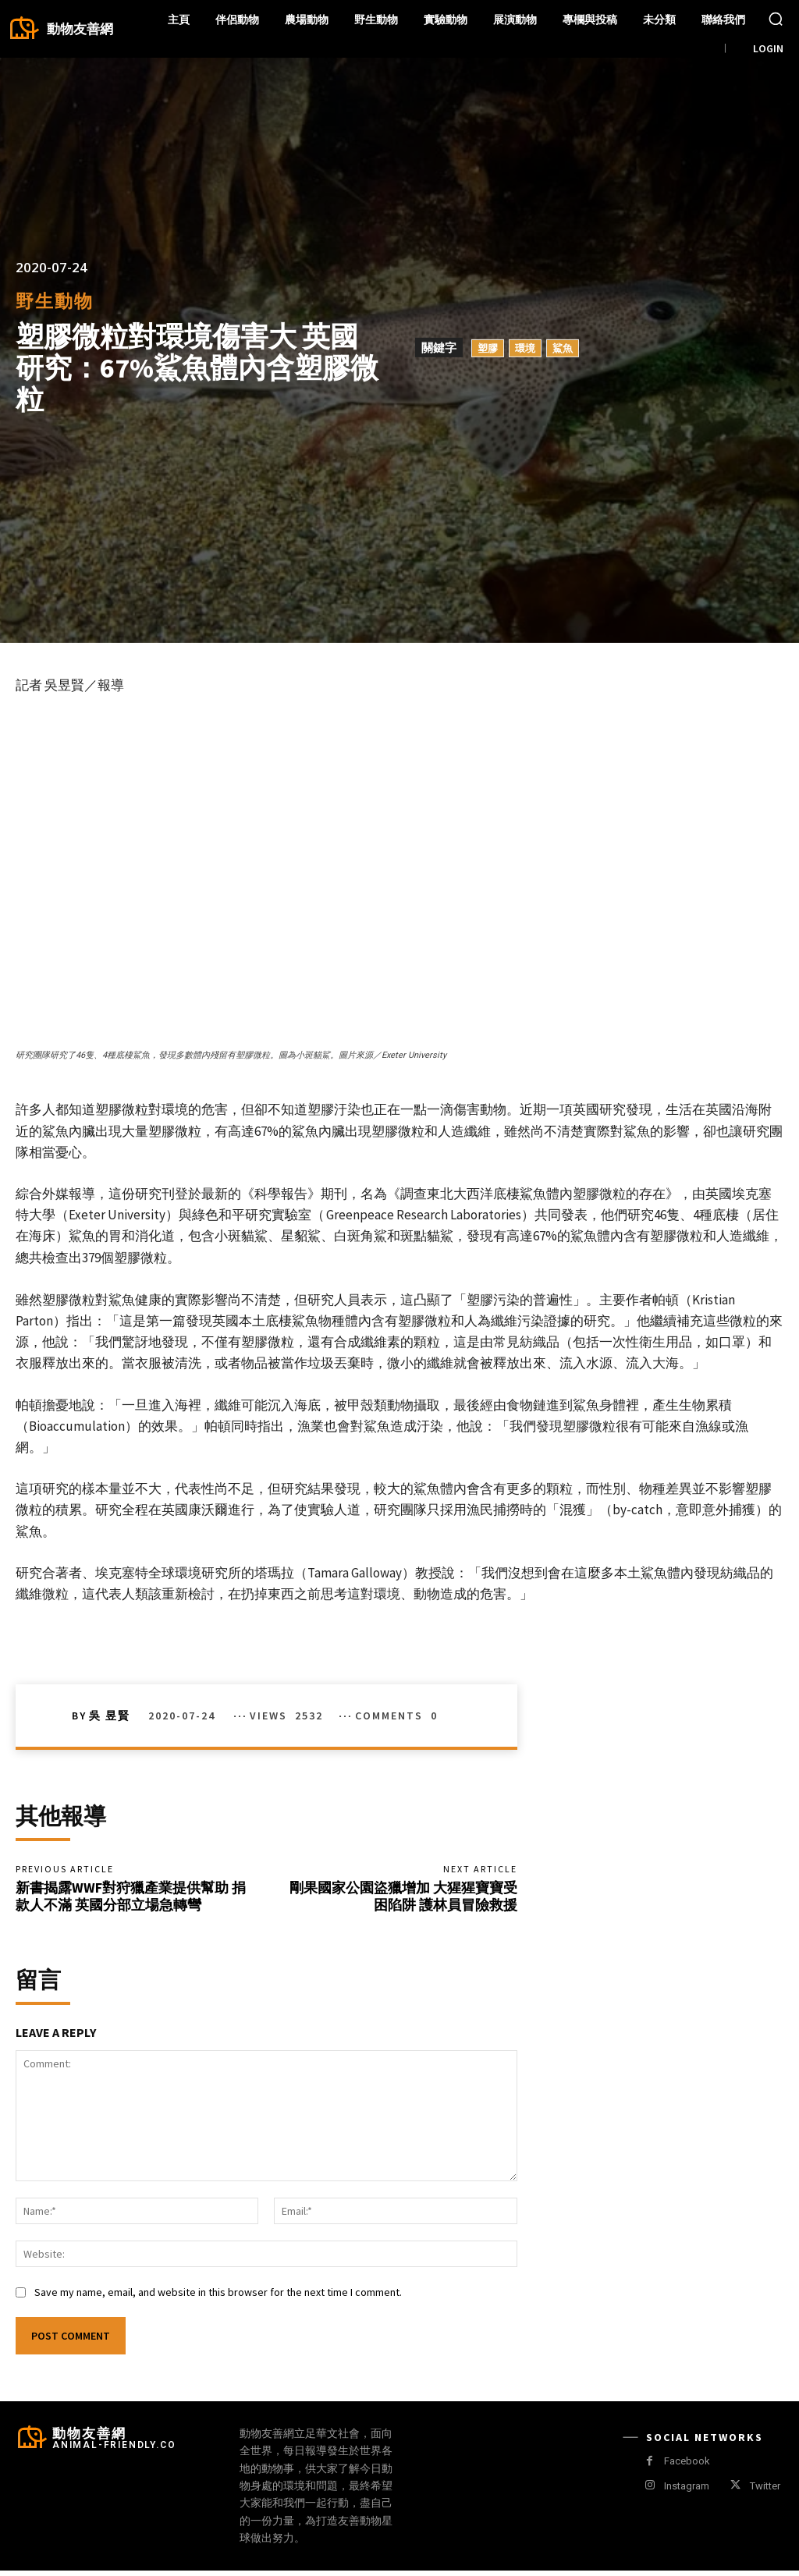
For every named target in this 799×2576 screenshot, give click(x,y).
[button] (775, 19)
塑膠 (488, 348)
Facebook (687, 2467)
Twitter (765, 2491)
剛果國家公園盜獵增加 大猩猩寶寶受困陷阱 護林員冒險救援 (403, 1899)
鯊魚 (562, 348)
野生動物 (55, 301)
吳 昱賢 (109, 1715)
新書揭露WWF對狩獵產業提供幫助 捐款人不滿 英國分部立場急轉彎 (131, 1899)
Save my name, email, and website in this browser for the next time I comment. (218, 2297)
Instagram (686, 2491)
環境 (525, 348)
